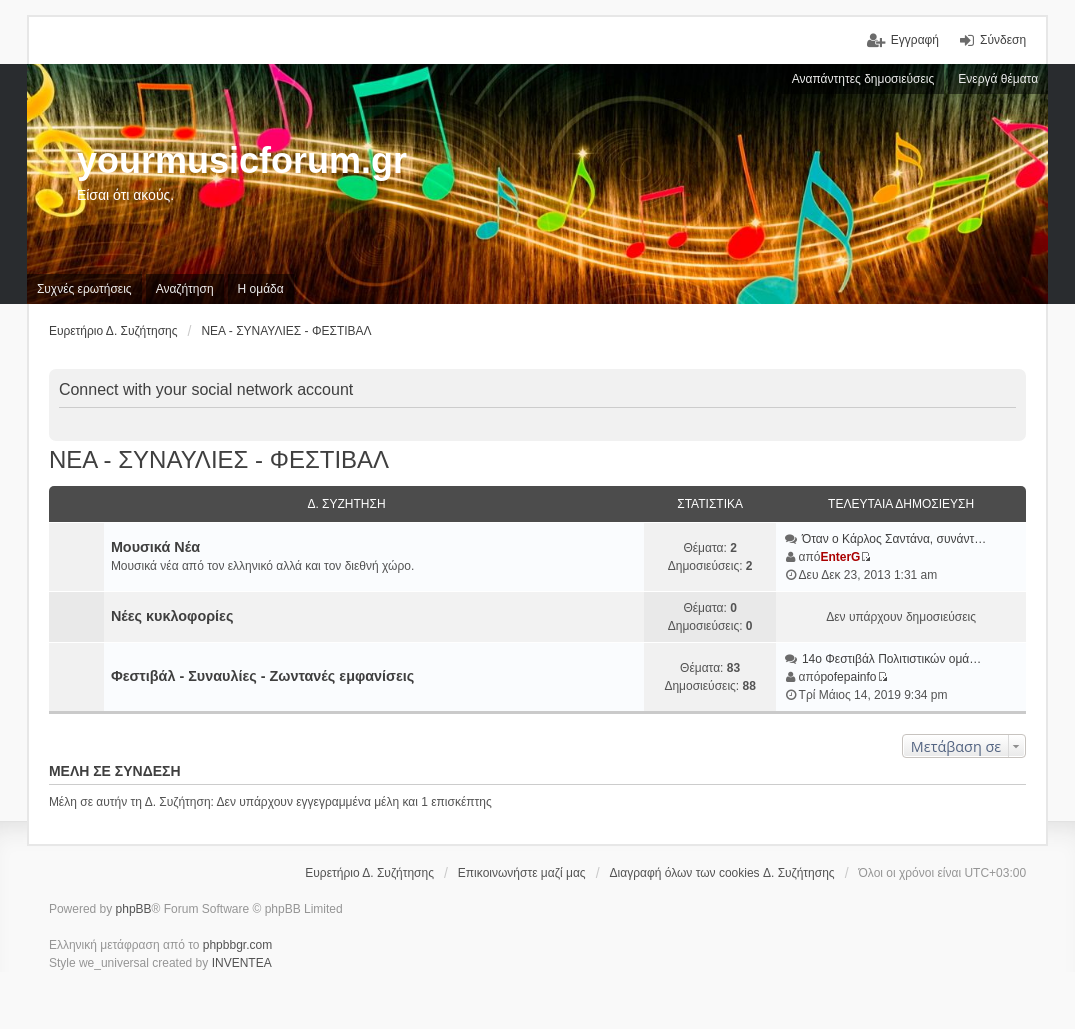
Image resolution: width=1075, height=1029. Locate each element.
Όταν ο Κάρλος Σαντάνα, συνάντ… (894, 539)
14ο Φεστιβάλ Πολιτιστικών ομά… (891, 659)
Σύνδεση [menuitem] (1003, 40)
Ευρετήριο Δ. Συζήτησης (369, 873)
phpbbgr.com (237, 945)
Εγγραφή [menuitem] (915, 40)
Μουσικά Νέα (155, 547)
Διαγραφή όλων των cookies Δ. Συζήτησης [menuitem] (722, 873)
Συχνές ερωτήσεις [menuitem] (84, 289)
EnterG (840, 557)
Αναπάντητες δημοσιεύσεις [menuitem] (863, 79)
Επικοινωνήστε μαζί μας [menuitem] (522, 873)
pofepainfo (848, 677)
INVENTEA (242, 963)
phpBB (134, 909)
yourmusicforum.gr (242, 160)
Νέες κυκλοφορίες (172, 616)
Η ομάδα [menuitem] (261, 289)
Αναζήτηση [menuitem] (185, 289)
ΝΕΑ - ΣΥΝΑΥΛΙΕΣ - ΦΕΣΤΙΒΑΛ (219, 459)
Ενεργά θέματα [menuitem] (998, 79)
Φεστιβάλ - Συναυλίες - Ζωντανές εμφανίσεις (262, 676)
